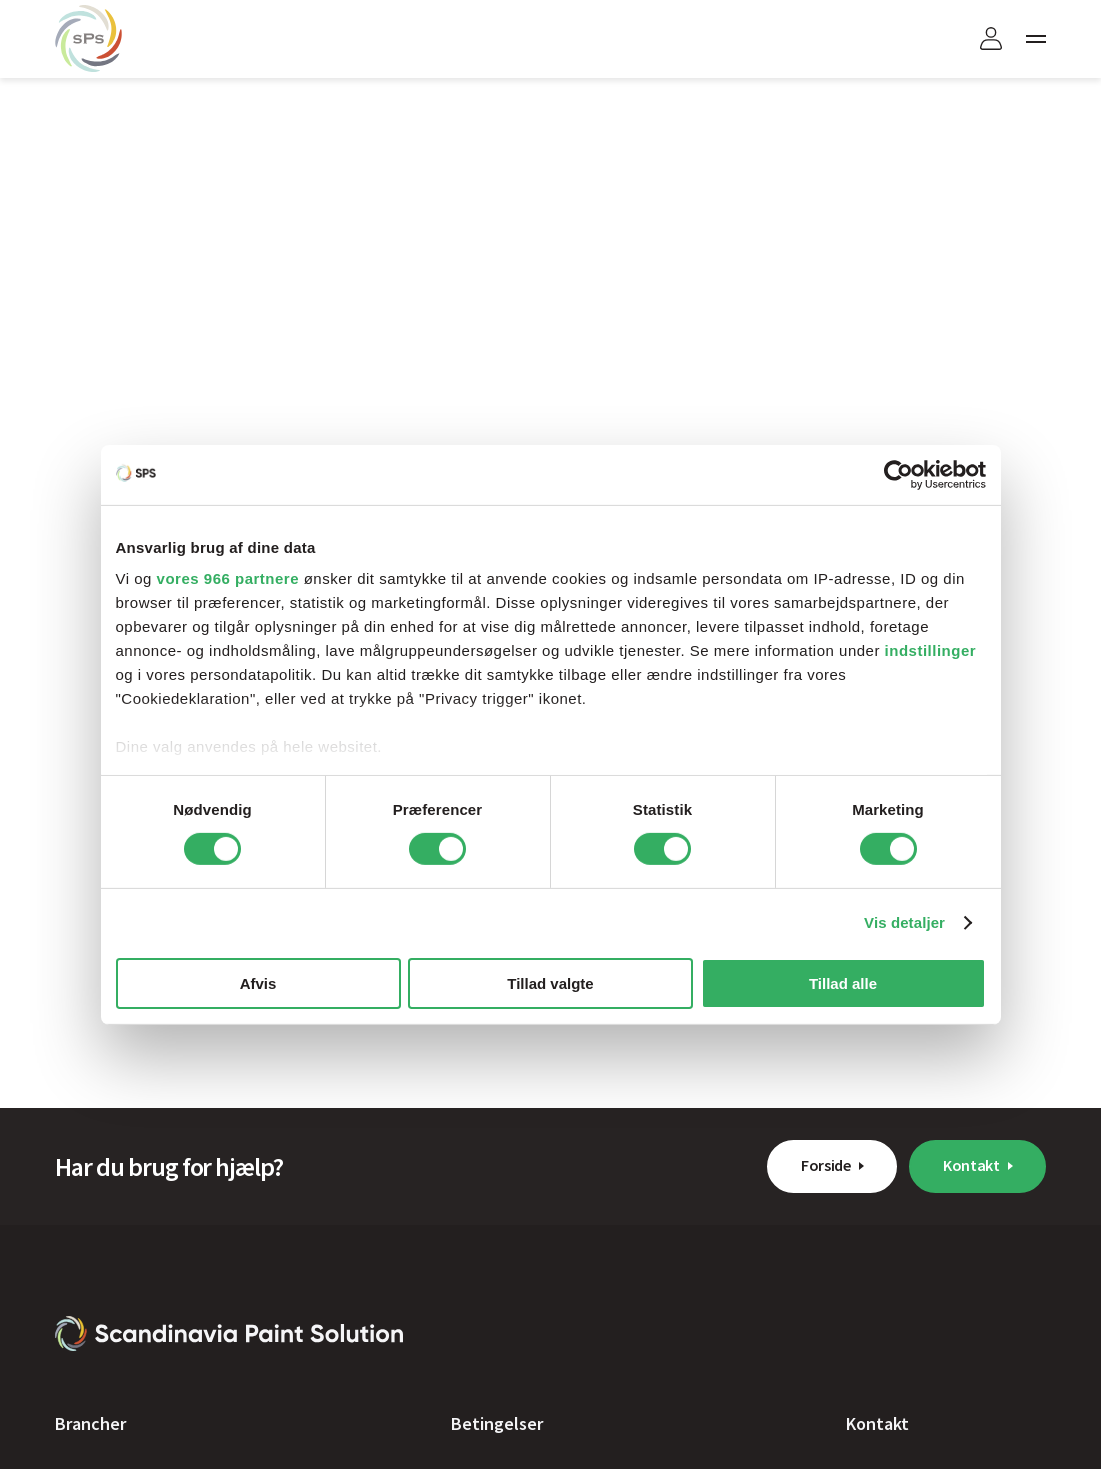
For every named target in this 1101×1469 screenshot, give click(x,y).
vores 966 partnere (228, 578)
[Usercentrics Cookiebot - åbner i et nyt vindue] (898, 474)
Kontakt (971, 1165)
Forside (826, 1165)
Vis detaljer (904, 922)
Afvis (258, 983)
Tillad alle (843, 983)
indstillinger (931, 650)
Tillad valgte (550, 983)
